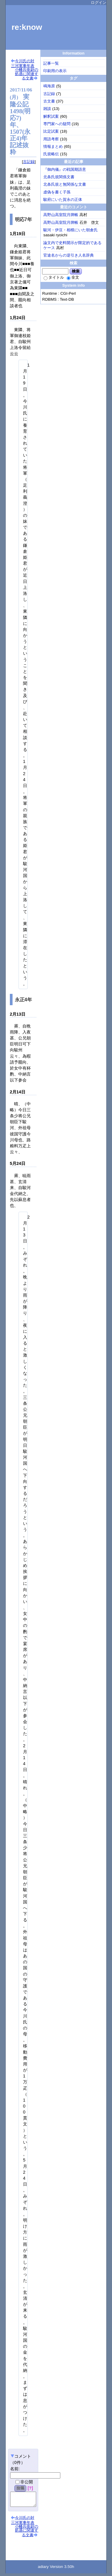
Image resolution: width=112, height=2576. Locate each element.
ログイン (98, 2)
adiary (43, 2569)
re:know (27, 27)
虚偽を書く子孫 (56, 192)
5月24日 (17, 1163)
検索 (76, 271)
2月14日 (17, 1092)
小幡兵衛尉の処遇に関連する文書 (26, 74)
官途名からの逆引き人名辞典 (68, 255)
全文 (73, 277)
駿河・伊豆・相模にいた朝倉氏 (70, 230)
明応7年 (23, 219)
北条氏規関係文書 (58, 177)
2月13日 (17, 1014)
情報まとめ (53, 146)
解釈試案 (51, 116)
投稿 (20, 2488)
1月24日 (17, 317)
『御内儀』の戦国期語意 (64, 169)
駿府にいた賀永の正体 (62, 199)
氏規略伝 (51, 154)
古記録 (29, 161)
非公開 (24, 2481)
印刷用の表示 (55, 71)
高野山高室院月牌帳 (60, 214)
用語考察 (51, 139)
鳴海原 (49, 86)
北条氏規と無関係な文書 (64, 184)
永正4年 (23, 999)
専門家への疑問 (56, 124)
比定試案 (51, 131)
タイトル (54, 277)
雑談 (47, 108)
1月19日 (17, 233)
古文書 (49, 101)
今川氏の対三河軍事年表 (22, 63)
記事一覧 (51, 63)
